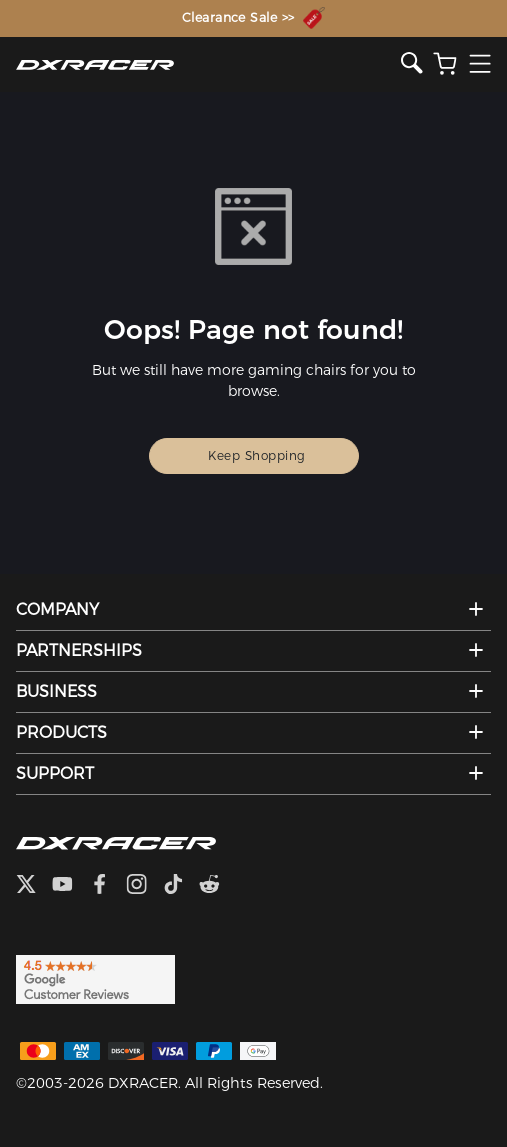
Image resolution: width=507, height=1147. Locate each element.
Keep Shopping (257, 455)
